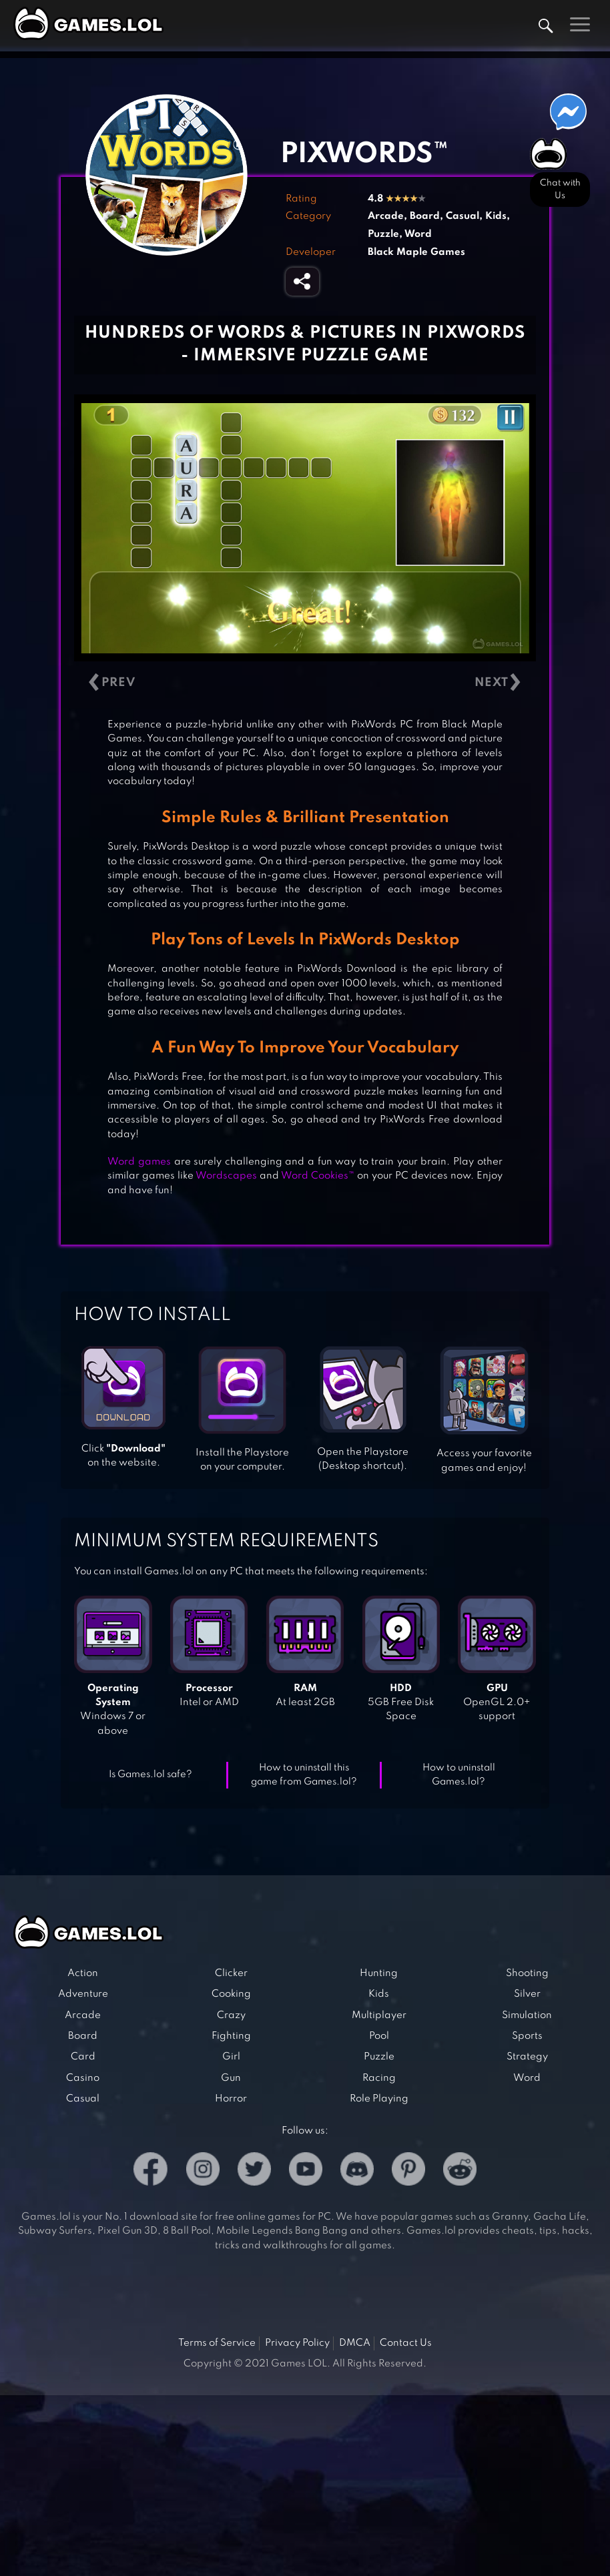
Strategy (527, 2056)
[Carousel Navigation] (304, 682)
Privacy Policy (297, 2343)
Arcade (386, 216)
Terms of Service (217, 2343)
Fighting (231, 2036)
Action (82, 1973)
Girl (231, 2056)
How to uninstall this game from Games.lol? (304, 1775)
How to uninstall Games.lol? (458, 1775)
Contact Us (406, 2343)
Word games (139, 1162)
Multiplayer (379, 2015)
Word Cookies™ (317, 1176)
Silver (527, 1994)
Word (418, 234)
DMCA (354, 2343)
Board (425, 216)
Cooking (231, 1994)
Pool (379, 2036)
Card (83, 2056)
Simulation (527, 2015)
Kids (496, 216)
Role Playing (379, 2099)
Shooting (527, 1973)
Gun (231, 2078)
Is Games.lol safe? (150, 1774)
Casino (82, 2078)
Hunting (379, 1973)
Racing (379, 2078)
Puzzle (383, 234)
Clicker (231, 1973)
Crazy (231, 2015)
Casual (462, 216)
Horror (231, 2099)
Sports (527, 2036)
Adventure (83, 1994)
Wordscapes (226, 1176)
